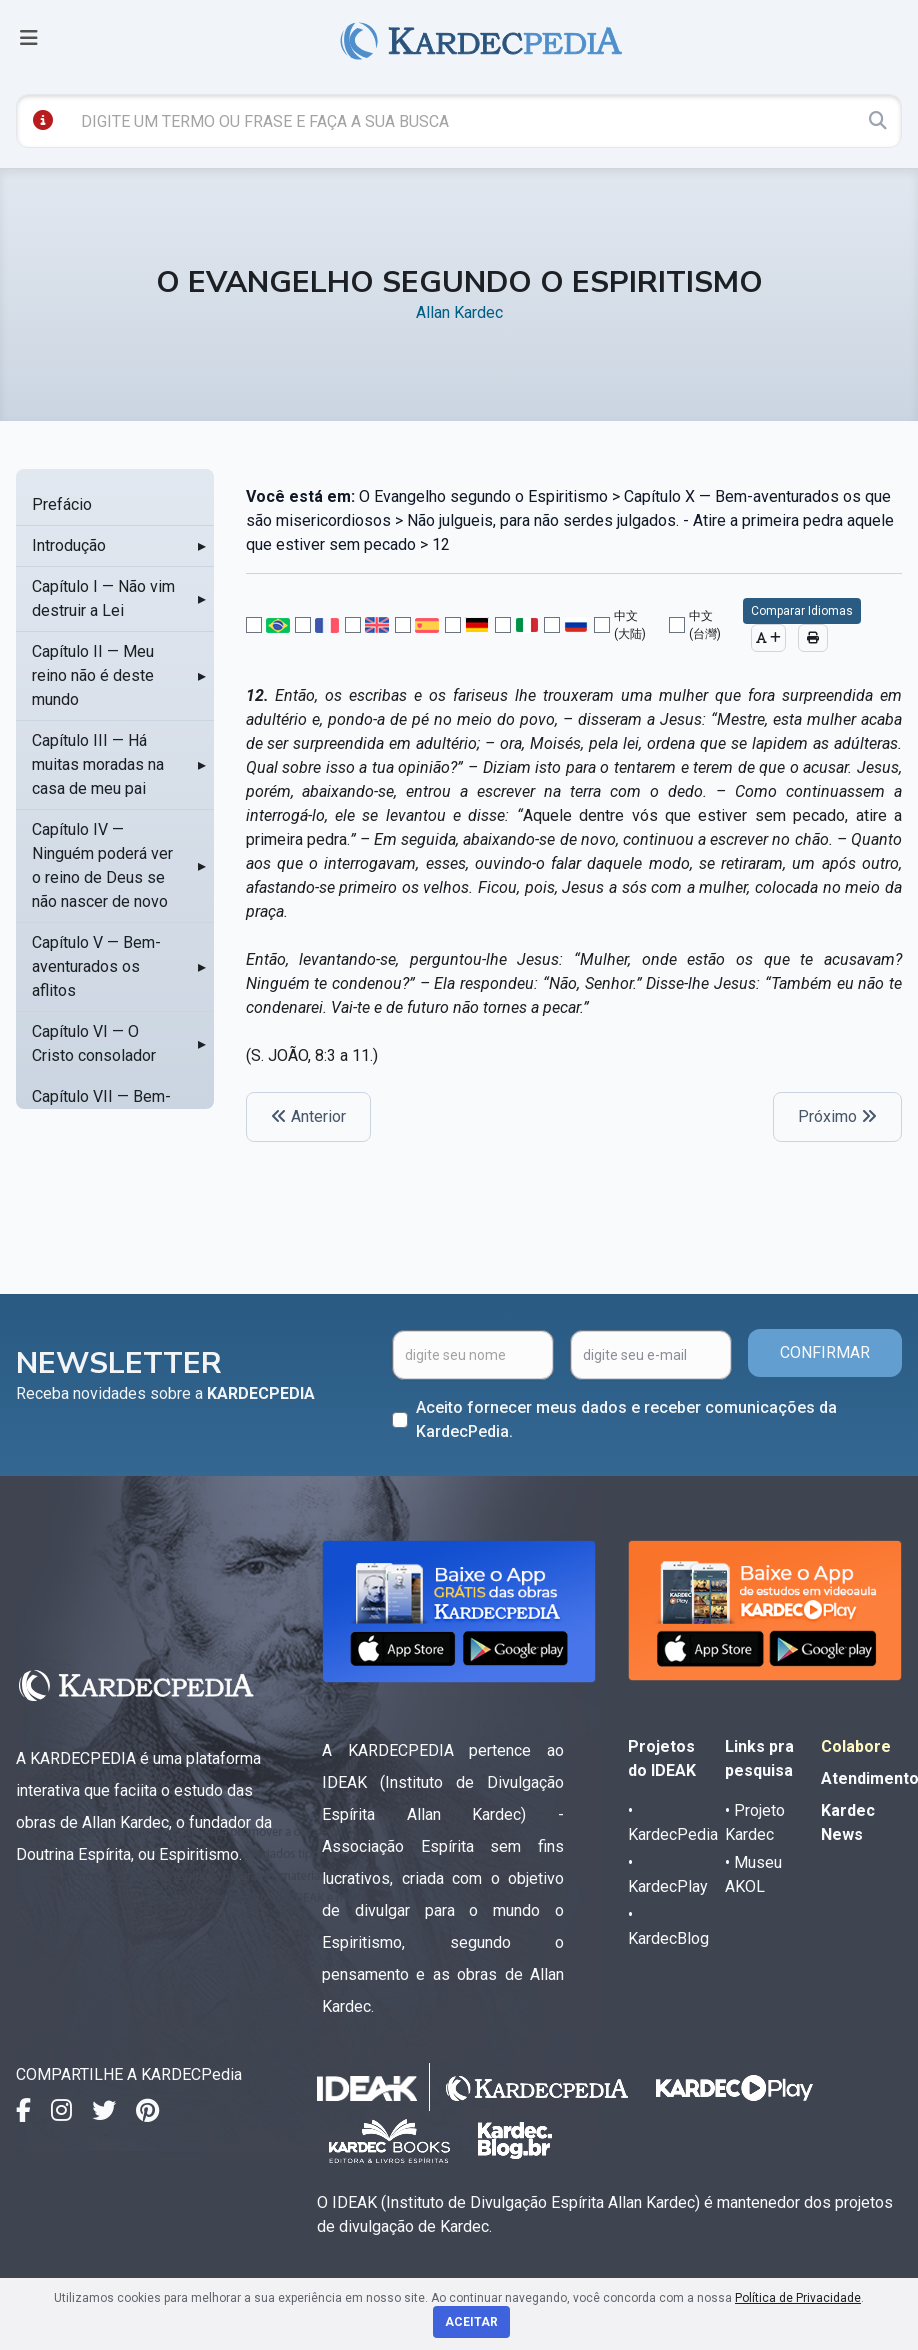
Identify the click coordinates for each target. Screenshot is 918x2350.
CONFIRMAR (825, 1352)
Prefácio (62, 504)
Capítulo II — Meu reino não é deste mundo (93, 675)
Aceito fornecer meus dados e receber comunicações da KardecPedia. (626, 1419)
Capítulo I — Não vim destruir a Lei (103, 598)
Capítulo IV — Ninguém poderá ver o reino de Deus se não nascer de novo (102, 865)
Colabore (856, 1746)
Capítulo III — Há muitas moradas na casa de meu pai (98, 764)
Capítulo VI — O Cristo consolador (94, 1043)
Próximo (837, 1116)
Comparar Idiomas (802, 611)
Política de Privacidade (798, 2298)
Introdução (69, 545)
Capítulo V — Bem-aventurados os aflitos (96, 966)
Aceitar (471, 2322)
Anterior (308, 1116)
